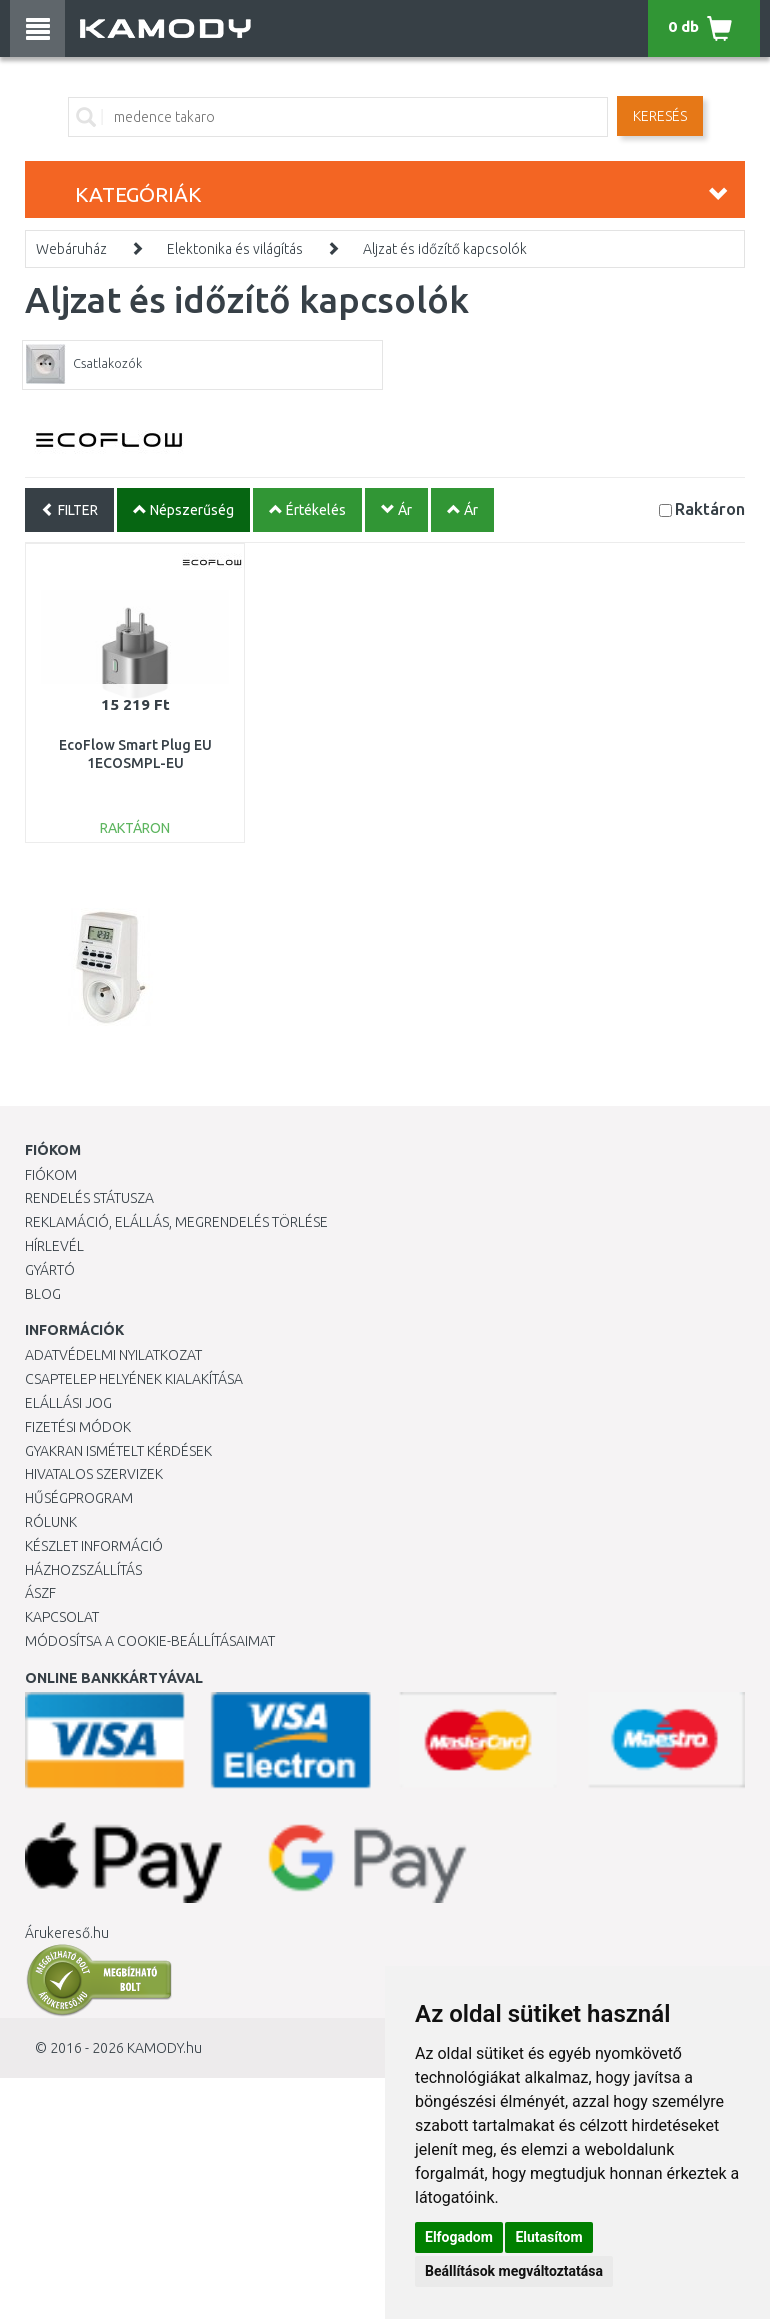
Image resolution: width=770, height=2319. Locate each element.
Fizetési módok (78, 1427)
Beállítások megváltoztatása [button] (514, 2271)
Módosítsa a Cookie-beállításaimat (150, 1641)
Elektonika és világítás (235, 249)
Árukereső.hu (67, 1933)
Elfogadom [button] (459, 2237)
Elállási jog (68, 1403)
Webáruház (71, 249)
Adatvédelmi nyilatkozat (113, 1355)
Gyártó (50, 1270)
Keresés (660, 116)
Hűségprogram (79, 1498)
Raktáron (710, 508)
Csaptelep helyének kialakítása (134, 1379)
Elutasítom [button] (548, 2237)
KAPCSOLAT (62, 1617)
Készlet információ (94, 1546)
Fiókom (51, 1175)
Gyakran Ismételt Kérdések (118, 1451)
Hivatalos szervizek (94, 1474)
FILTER (69, 510)
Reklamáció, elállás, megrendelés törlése (176, 1222)
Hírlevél (54, 1246)
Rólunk (51, 1522)
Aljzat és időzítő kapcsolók (445, 249)
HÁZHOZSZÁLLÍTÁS (83, 1570)
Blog (43, 1294)
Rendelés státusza (89, 1198)
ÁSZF (40, 1593)
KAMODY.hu (164, 2048)
